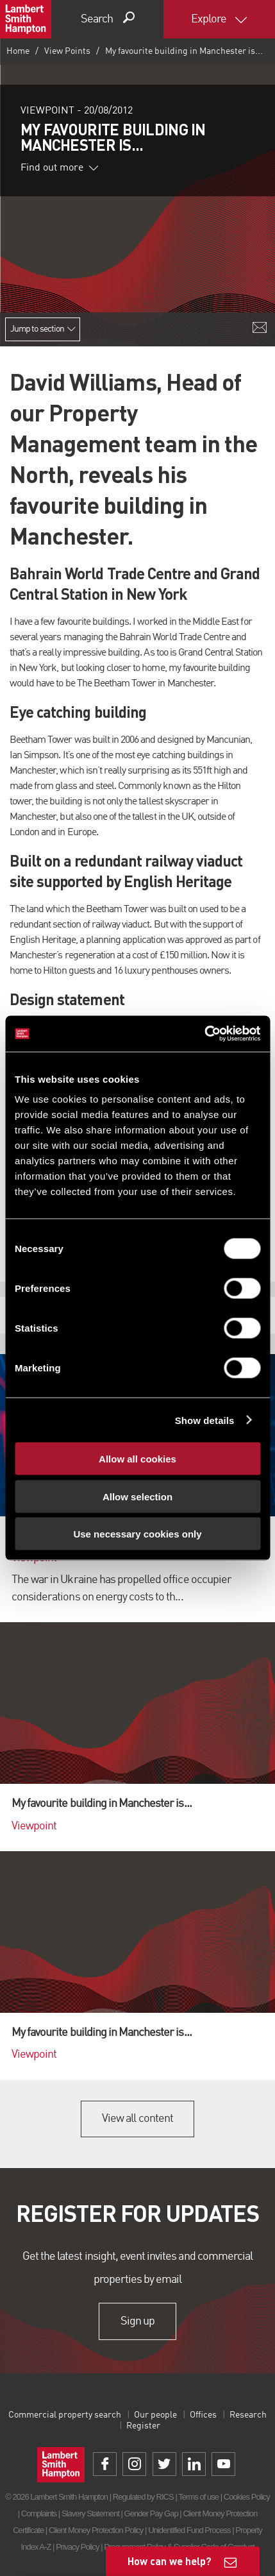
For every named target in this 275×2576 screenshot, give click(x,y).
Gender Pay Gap (151, 2513)
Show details (205, 1419)
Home (17, 51)
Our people (155, 2415)
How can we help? (170, 2561)
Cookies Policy (247, 2497)
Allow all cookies (137, 1458)
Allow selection (137, 1496)
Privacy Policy (77, 2547)
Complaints (38, 2513)
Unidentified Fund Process (189, 2530)
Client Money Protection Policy (96, 2530)
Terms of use (198, 2497)
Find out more (60, 168)
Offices (203, 2415)
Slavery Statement (90, 2513)
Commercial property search (64, 2415)
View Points (67, 51)
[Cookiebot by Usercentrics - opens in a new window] (204, 1034)
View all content (137, 2118)
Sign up (137, 2321)
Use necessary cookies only (137, 1534)
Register (143, 2425)
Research (248, 2415)
